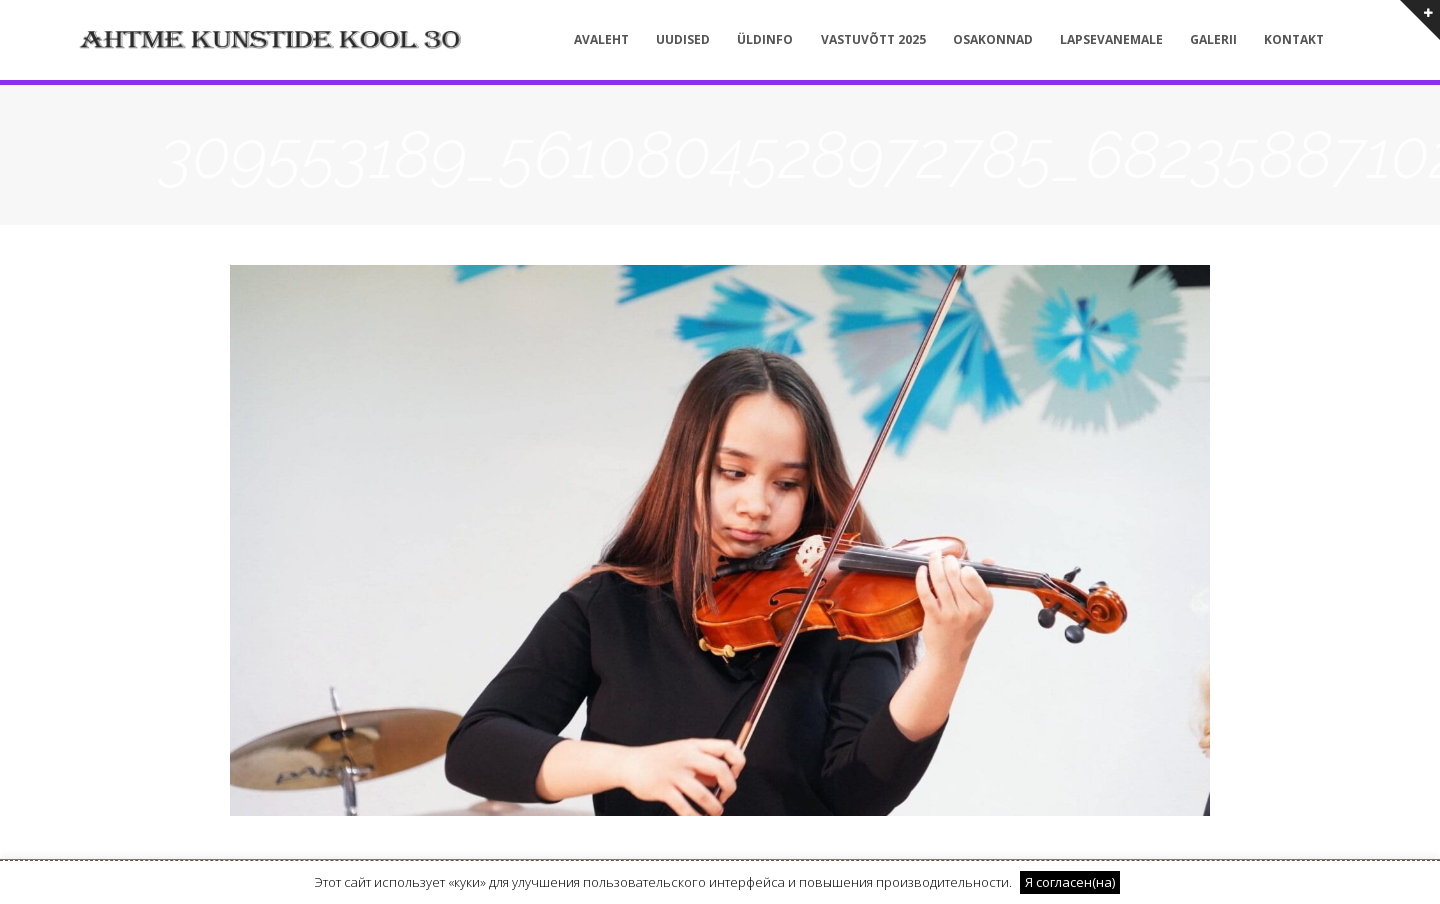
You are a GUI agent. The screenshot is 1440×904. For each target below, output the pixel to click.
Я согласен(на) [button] (1070, 882)
